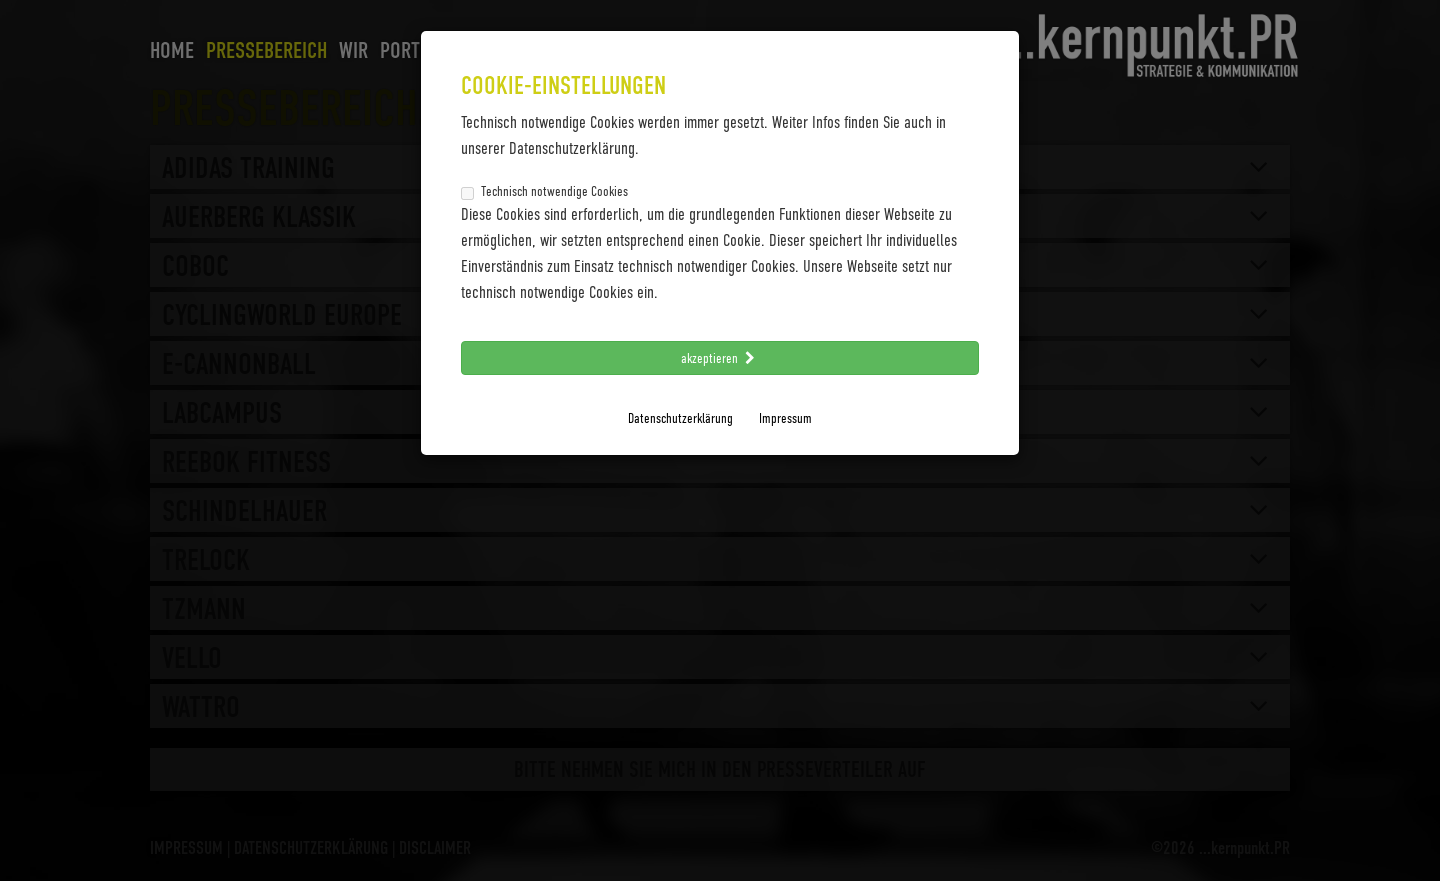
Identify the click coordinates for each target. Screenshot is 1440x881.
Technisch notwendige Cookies (544, 191)
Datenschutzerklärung (680, 417)
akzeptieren (720, 357)
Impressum (785, 417)
